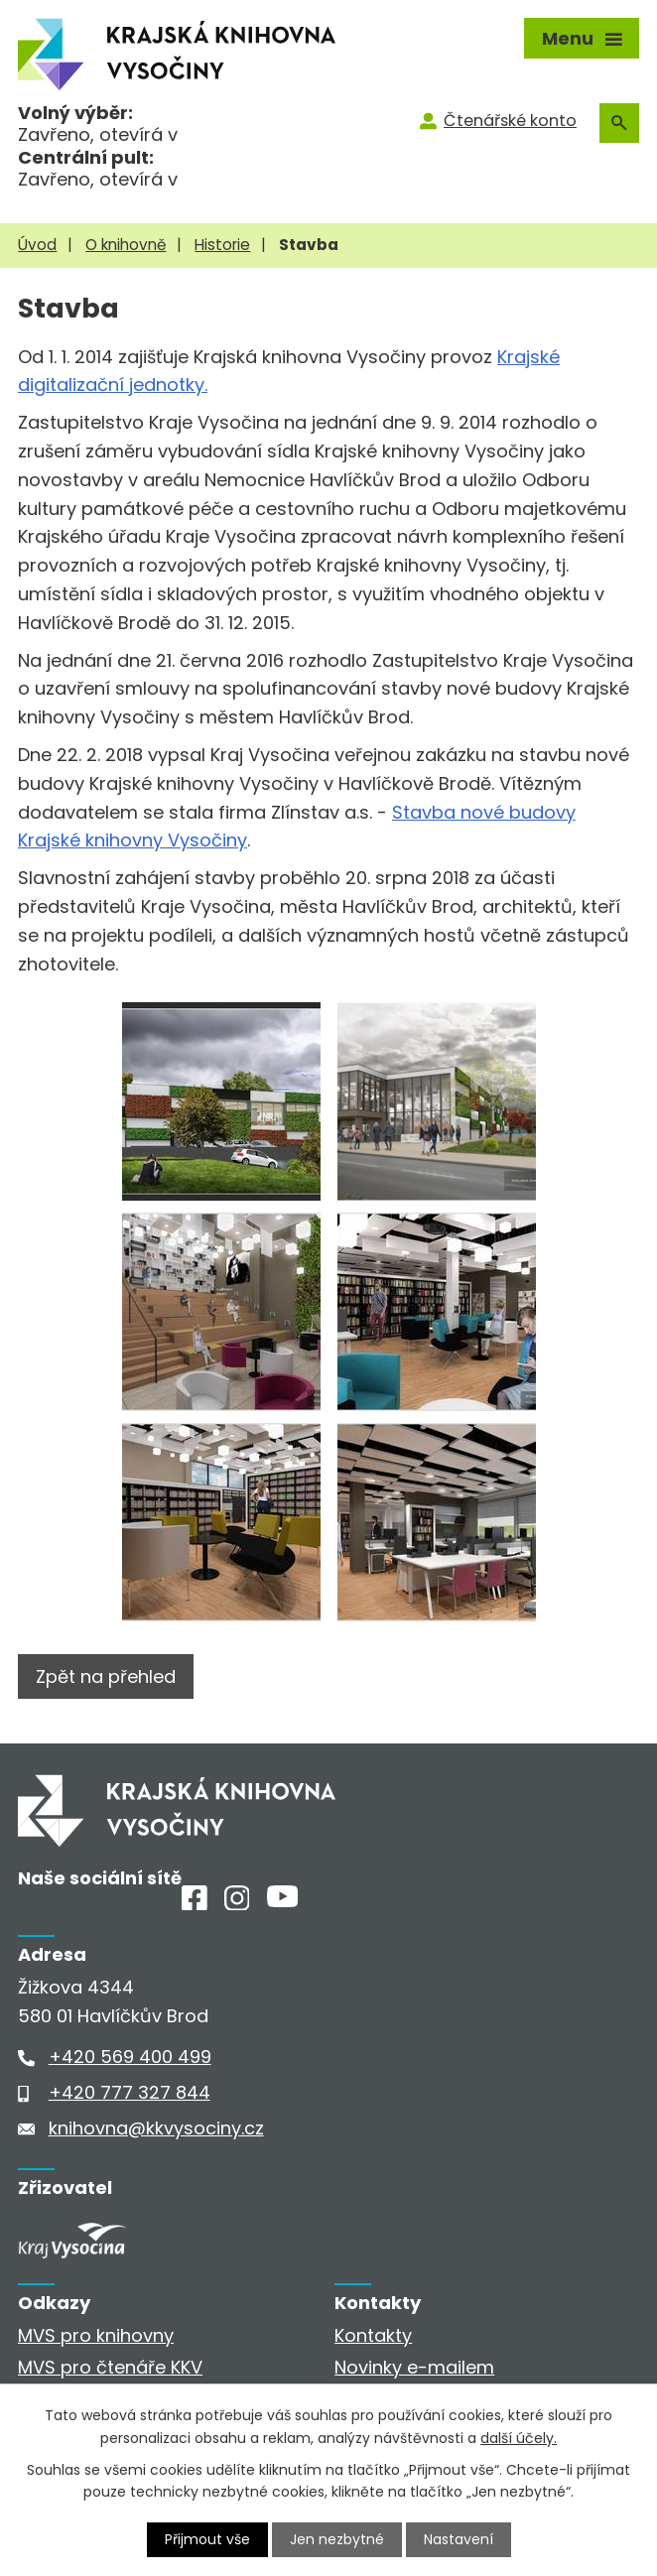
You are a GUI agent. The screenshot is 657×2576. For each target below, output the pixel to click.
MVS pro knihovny (96, 2335)
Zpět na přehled (106, 1676)
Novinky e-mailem (414, 2367)
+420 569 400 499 (130, 2056)
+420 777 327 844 (129, 2092)
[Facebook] (194, 1903)
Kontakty (373, 2335)
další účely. (518, 2437)
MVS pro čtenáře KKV (110, 2367)
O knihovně (125, 244)
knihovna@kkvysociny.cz (156, 2128)
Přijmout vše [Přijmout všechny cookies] (207, 2539)
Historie (222, 244)
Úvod (37, 244)
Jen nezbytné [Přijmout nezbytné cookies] (337, 2539)
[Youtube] (282, 1900)
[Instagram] (237, 1903)
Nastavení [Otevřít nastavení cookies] (458, 2539)
